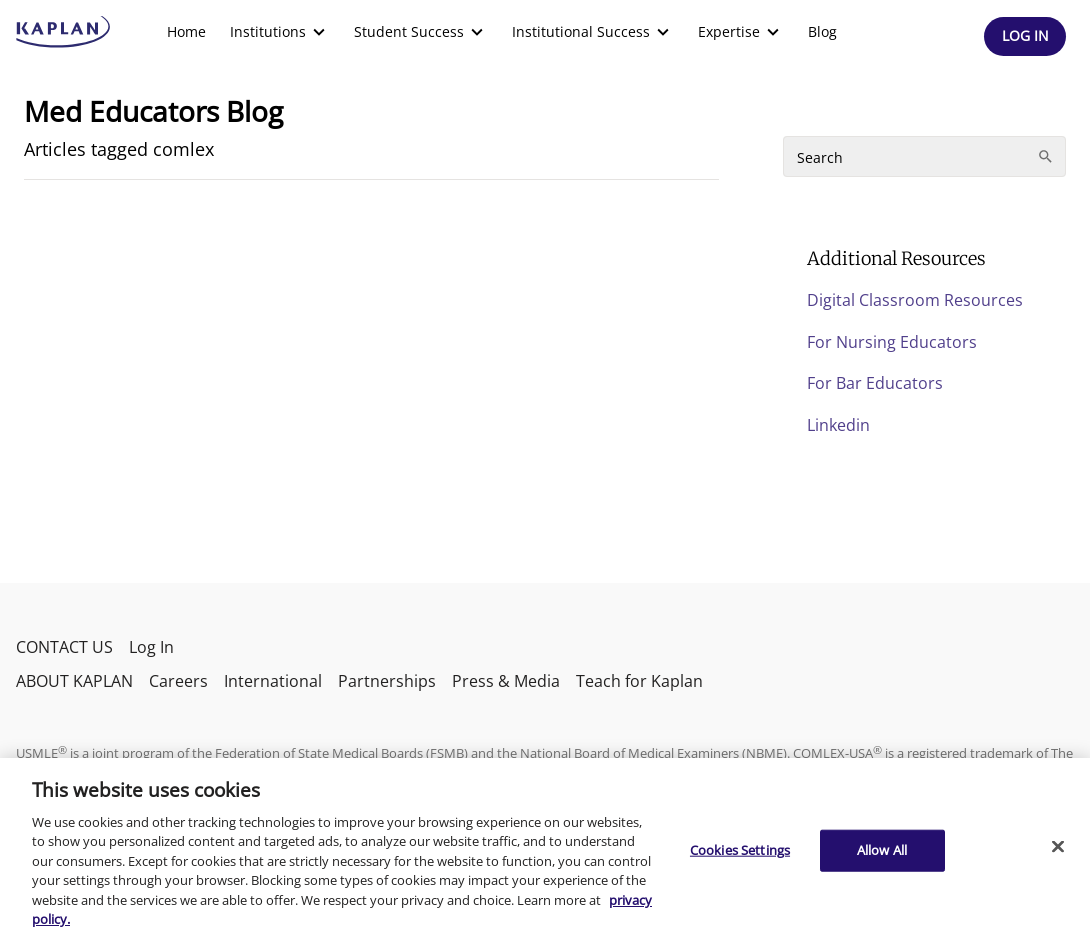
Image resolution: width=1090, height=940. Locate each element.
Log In (151, 647)
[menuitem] (186, 32)
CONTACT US (64, 647)
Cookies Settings (740, 850)
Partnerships (387, 681)
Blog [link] (822, 31)
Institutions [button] (280, 32)
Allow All (882, 850)
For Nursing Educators (892, 342)
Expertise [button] (741, 32)
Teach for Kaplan (639, 681)
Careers (178, 681)
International (273, 681)
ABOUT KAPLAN (74, 681)
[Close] (1058, 846)
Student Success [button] (421, 32)
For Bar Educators (875, 383)
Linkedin (838, 425)
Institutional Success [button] (593, 32)
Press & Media (506, 681)
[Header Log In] (1025, 36)
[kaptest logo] (63, 32)
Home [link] (186, 31)
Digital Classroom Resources (915, 300)
